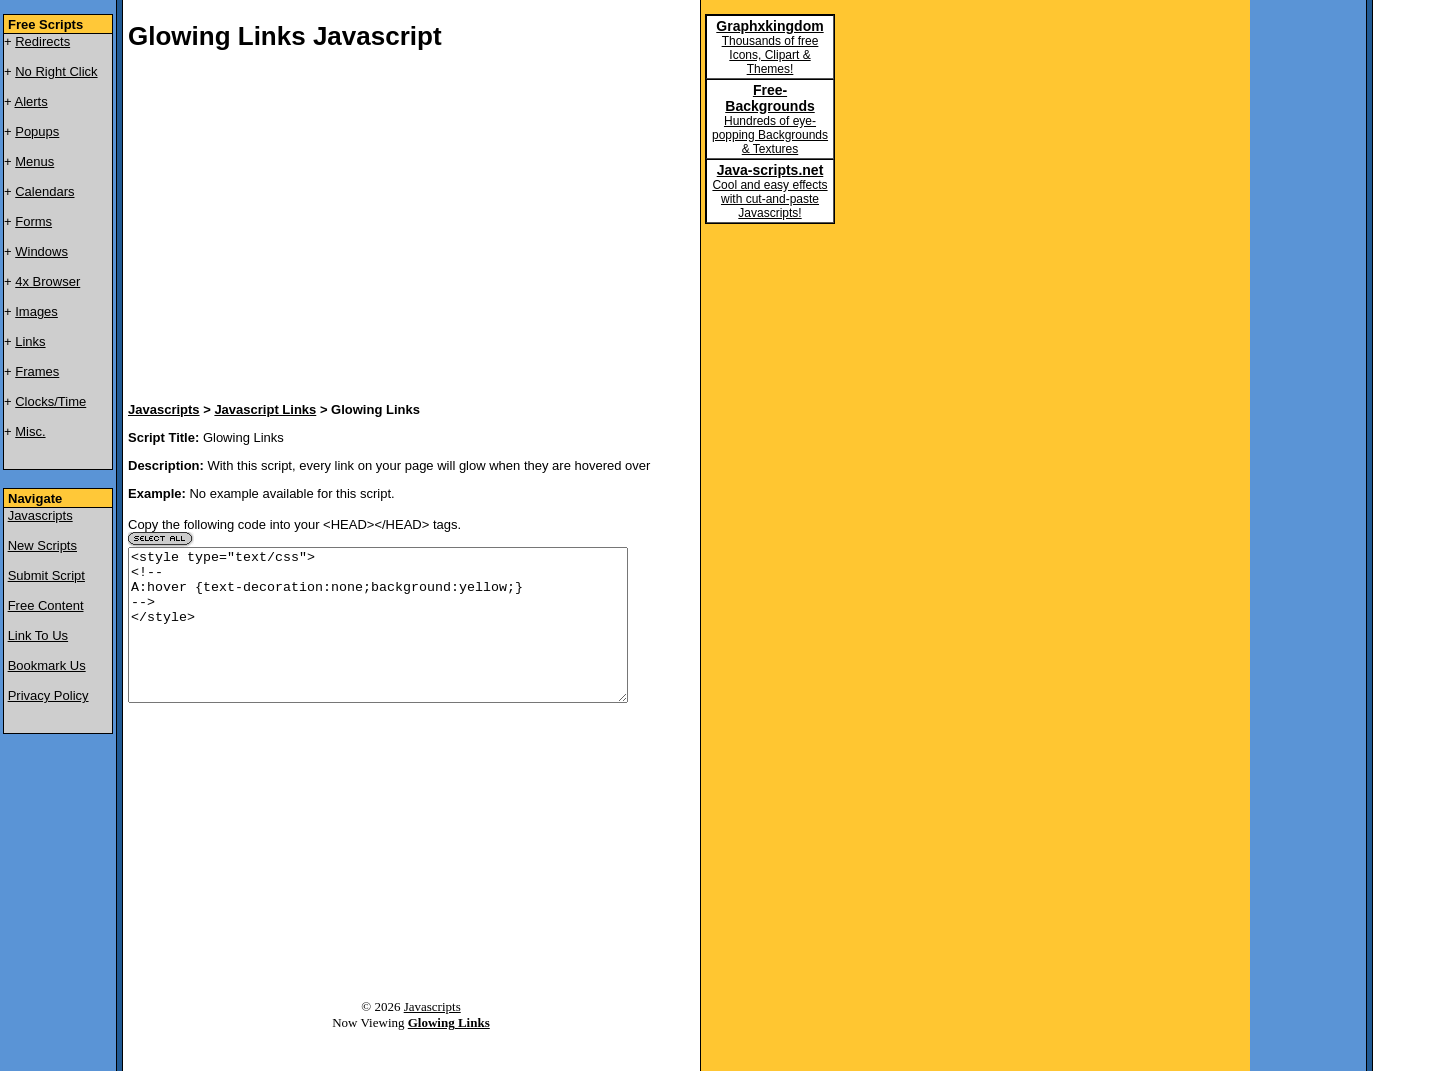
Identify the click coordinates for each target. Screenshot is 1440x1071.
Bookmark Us (47, 665)
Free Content (46, 605)
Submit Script (46, 575)
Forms (33, 221)
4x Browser (47, 281)
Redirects (42, 41)
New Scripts (42, 545)
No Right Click (56, 71)
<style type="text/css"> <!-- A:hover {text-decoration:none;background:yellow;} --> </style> (378, 640)
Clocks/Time (50, 401)
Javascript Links (265, 409)
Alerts (31, 101)
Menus (34, 161)
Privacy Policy (48, 695)
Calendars (44, 191)
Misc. (30, 431)
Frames (37, 371)
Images (36, 311)
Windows (41, 251)
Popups (37, 131)
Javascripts (40, 515)
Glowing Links (449, 1052)
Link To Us (38, 635)
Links (30, 341)
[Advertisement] (368, 229)
